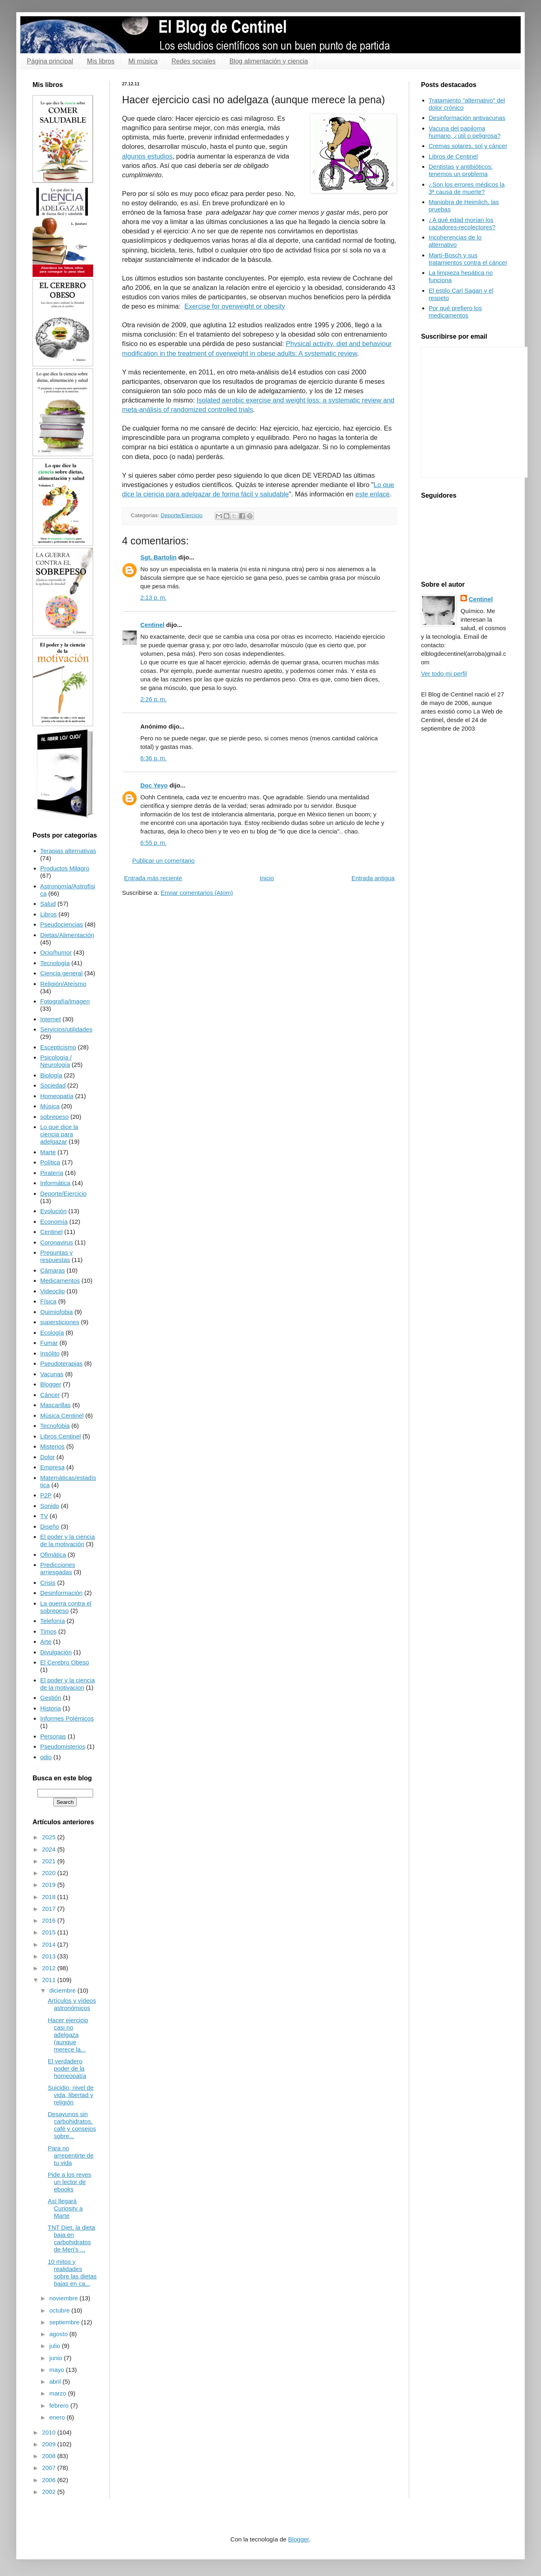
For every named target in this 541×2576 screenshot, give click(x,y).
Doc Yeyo (154, 785)
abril (56, 2381)
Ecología (52, 1332)
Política (50, 1162)
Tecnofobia (55, 1425)
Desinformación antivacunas (467, 117)
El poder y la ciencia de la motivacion (67, 1684)
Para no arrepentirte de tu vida (71, 2155)
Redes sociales (193, 61)
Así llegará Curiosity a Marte (65, 2208)
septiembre (65, 2322)
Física (48, 1301)
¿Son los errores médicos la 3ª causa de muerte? (467, 188)
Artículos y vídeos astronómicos (72, 2004)
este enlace (373, 494)
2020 (49, 1872)
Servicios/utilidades (66, 1029)
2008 (49, 2455)
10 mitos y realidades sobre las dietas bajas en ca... (72, 2272)
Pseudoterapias (61, 1363)
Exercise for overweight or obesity (234, 306)
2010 (49, 2432)
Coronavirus (56, 1242)
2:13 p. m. (153, 597)
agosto (59, 2333)
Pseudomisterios (62, 1746)
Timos (48, 1631)
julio (55, 2345)
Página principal (50, 61)
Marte (48, 1152)
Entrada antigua (373, 878)
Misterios (52, 1446)
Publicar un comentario (163, 860)
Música (50, 1106)
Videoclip (52, 1291)
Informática (55, 1182)
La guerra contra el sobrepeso (66, 1607)
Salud (48, 903)
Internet (50, 1019)
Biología (51, 1075)
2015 (49, 1932)
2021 (49, 1861)
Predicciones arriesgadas (57, 1568)
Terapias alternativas (68, 850)
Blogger (50, 1384)
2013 (49, 1956)
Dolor (47, 1456)
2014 (49, 1944)
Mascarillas (55, 1404)
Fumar (49, 1342)
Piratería (51, 1172)
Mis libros (101, 61)
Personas (53, 1736)
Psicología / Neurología (56, 1061)
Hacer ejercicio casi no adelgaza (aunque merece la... (68, 2035)
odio (46, 1757)
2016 (49, 1920)
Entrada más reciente (153, 878)
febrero (59, 2405)
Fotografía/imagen (65, 1001)
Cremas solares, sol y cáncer (468, 145)
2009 (49, 2444)
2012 (49, 1968)
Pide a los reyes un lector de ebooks (70, 2182)
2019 (49, 1884)
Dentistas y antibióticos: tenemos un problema (461, 170)
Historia (50, 1708)
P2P (46, 1495)
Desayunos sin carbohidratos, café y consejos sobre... (72, 2124)
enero (58, 2417)
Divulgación (56, 1652)
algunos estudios (147, 156)
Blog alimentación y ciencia (268, 61)
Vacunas (51, 1374)
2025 (49, 1837)
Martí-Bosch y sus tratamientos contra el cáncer (468, 259)
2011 (49, 1979)
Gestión (50, 1697)
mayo (57, 2369)
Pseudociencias (61, 924)
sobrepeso (54, 1116)
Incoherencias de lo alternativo (455, 241)
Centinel (152, 624)
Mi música (142, 61)
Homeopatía (57, 1095)
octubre (60, 2310)
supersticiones (59, 1321)
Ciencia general (61, 973)
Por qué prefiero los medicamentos (455, 312)
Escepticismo (58, 1047)
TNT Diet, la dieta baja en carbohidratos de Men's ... (71, 2238)
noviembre (64, 2298)
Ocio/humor (56, 952)
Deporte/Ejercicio (182, 515)
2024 (49, 1849)
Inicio (267, 878)
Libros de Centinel (453, 156)
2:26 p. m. (153, 699)
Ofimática (53, 1554)
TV (44, 1515)
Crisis (48, 1582)
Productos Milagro (64, 868)
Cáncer (50, 1394)
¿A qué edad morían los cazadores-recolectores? (462, 223)
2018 (49, 1896)
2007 (49, 2467)
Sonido (49, 1505)
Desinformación (61, 1592)
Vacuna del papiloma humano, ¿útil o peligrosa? (465, 132)
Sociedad (53, 1085)
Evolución (53, 1211)
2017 (49, 1908)
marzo (58, 2393)
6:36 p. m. (153, 758)
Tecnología (55, 962)
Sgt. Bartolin (158, 557)
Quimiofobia (56, 1311)
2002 (49, 2491)
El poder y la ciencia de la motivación (67, 1540)
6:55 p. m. (153, 842)
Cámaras (52, 1270)
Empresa (52, 1467)
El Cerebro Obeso (64, 1662)
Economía (54, 1221)
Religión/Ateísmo (63, 983)
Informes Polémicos (67, 1718)
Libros (48, 914)
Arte (46, 1641)
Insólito (50, 1353)
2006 (49, 2479)
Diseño (49, 1526)
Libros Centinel (60, 1436)
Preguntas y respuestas (56, 1256)
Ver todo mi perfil (444, 673)
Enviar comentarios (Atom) (197, 892)
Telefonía (52, 1620)
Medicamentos (60, 1280)
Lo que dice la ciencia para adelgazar (59, 1134)
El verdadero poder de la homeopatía (67, 2068)
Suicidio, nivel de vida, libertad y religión (71, 2095)
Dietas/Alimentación (67, 934)
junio (56, 2357)
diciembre (63, 1990)
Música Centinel (62, 1415)
